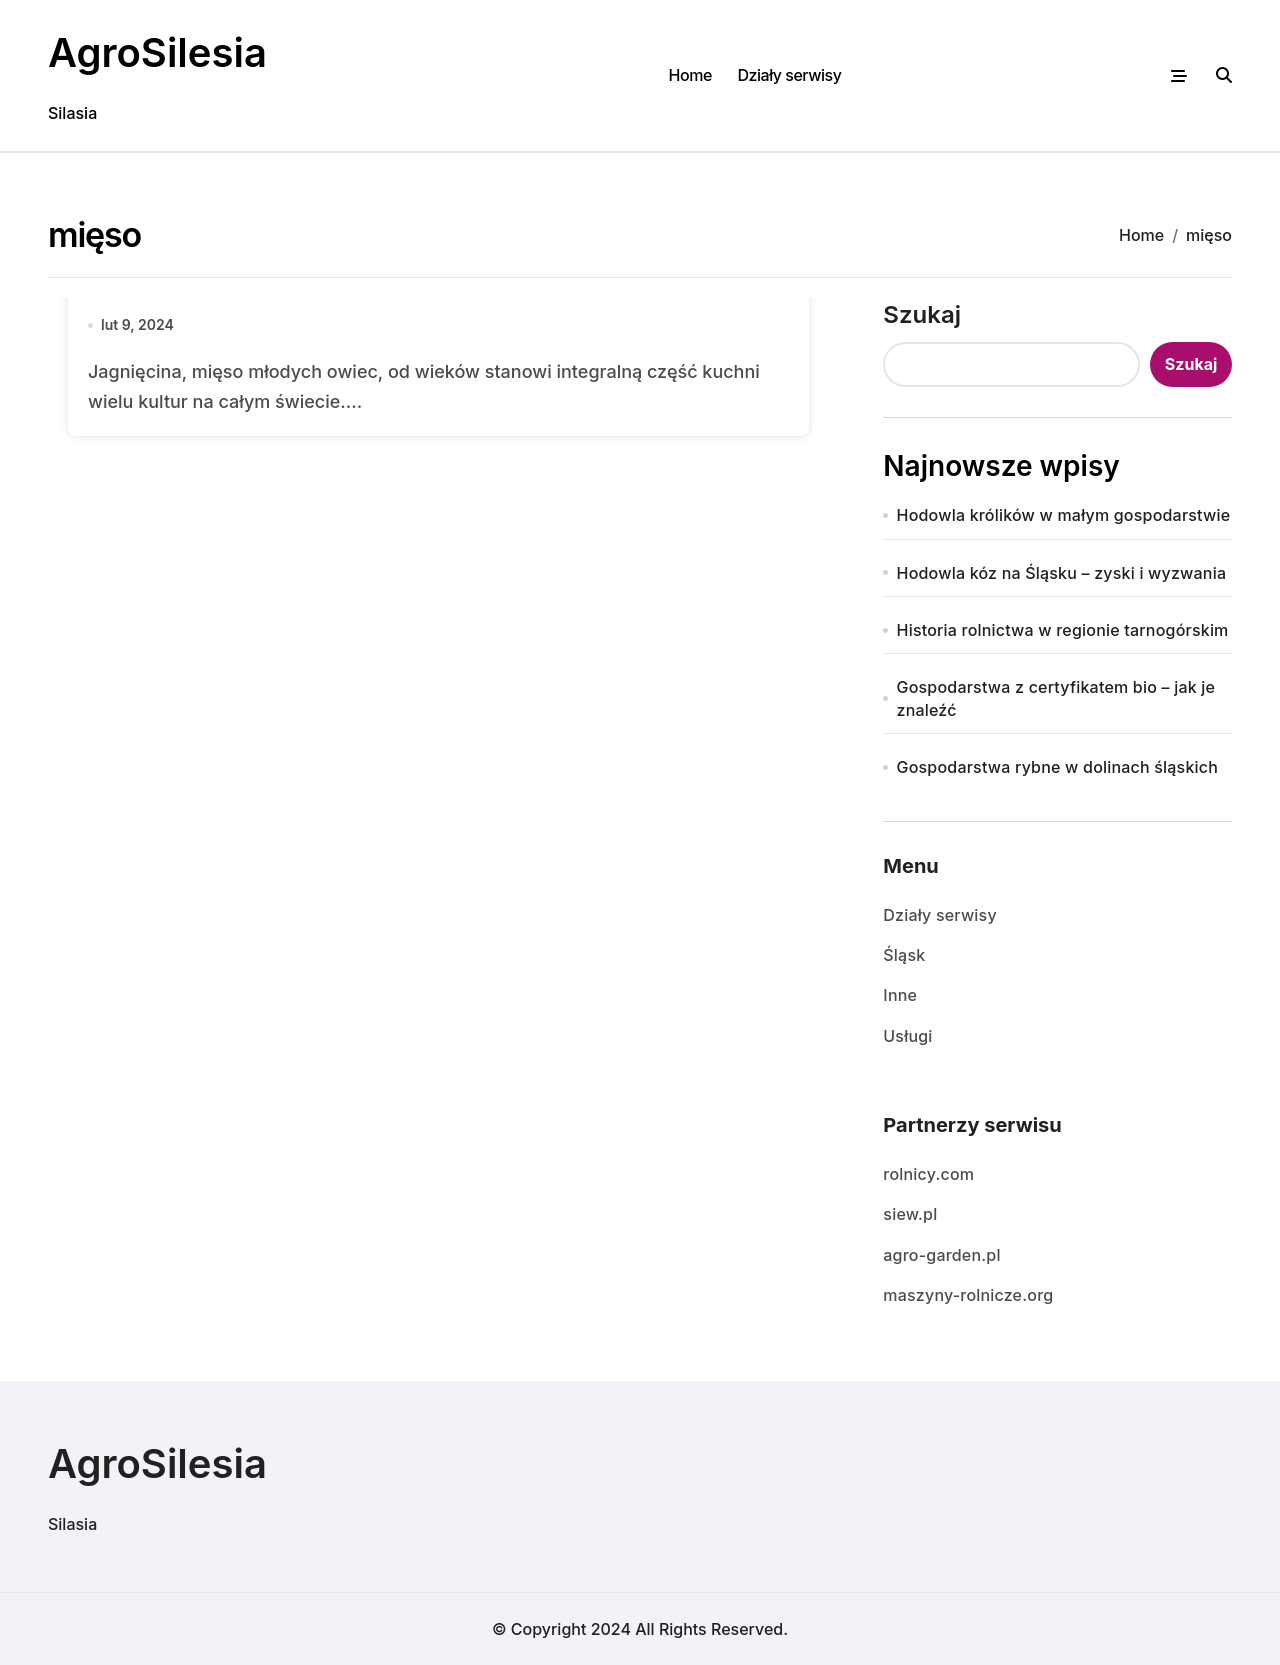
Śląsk (904, 955)
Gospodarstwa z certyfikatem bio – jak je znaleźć (1056, 698)
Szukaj (922, 314)
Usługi (907, 1036)
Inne (900, 995)
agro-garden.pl (941, 1255)
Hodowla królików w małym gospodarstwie (1064, 515)
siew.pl (910, 1214)
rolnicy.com (928, 1174)
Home (690, 75)
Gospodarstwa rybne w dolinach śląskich (1058, 767)
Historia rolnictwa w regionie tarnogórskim (1063, 630)
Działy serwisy (789, 75)
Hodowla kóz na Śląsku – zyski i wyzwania (1062, 573)
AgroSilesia (157, 52)
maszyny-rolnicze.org (968, 1295)
